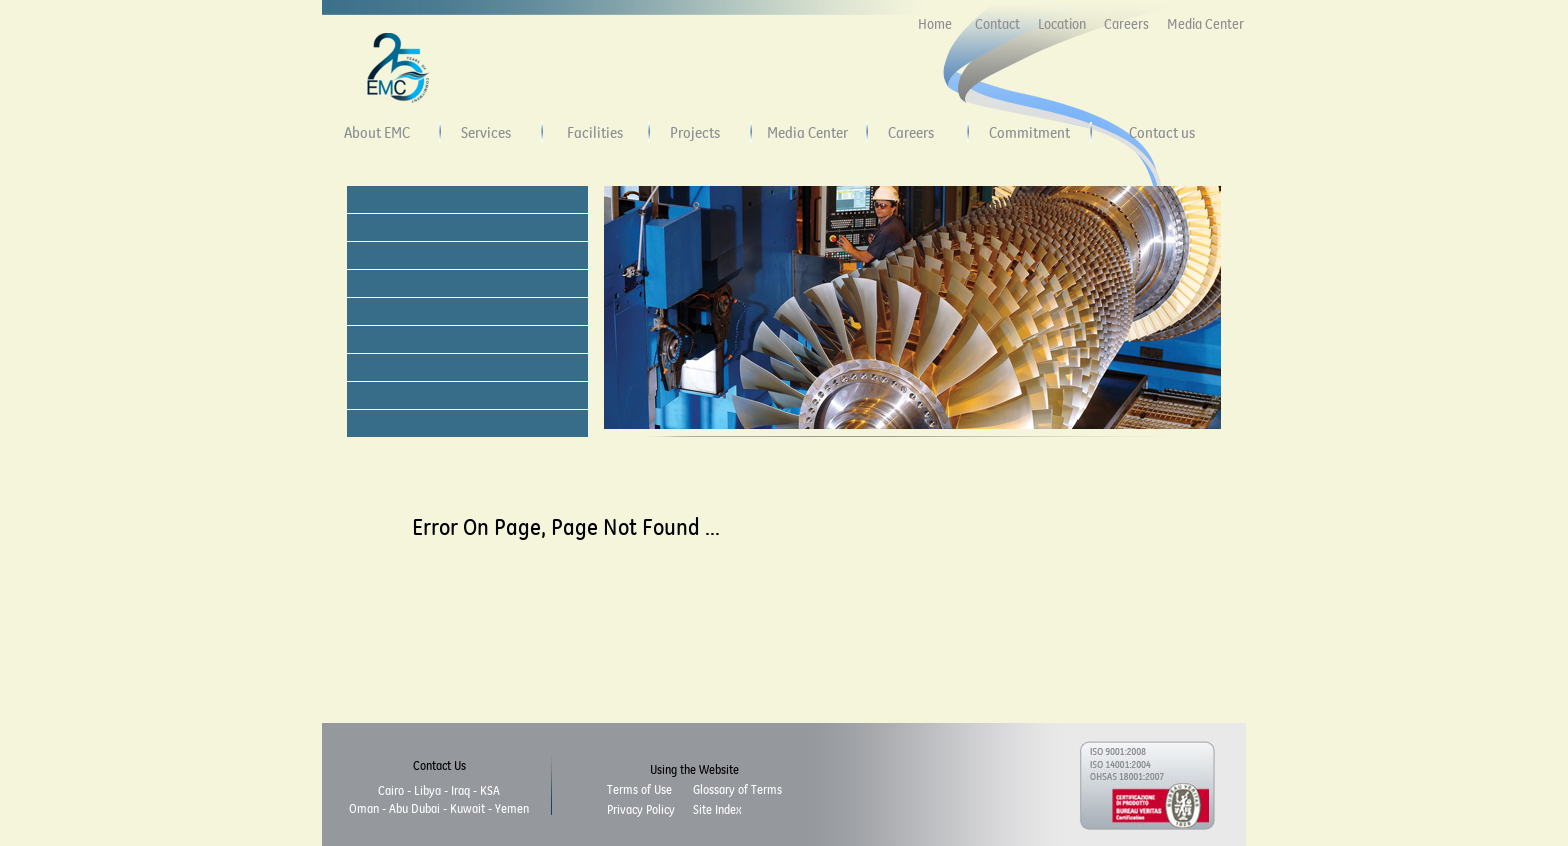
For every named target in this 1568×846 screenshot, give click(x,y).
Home (935, 24)
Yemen (512, 808)
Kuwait (467, 808)
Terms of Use (639, 789)
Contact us (1162, 132)
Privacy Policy (641, 809)
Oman (364, 808)
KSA (490, 790)
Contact (997, 24)
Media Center (1205, 24)
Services (486, 132)
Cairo (391, 790)
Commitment (1029, 132)
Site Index (717, 809)
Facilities (595, 132)
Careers (1126, 24)
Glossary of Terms (737, 789)
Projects (695, 132)
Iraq (460, 790)
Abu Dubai (414, 808)
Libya (427, 790)
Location (1062, 24)
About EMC (377, 132)
